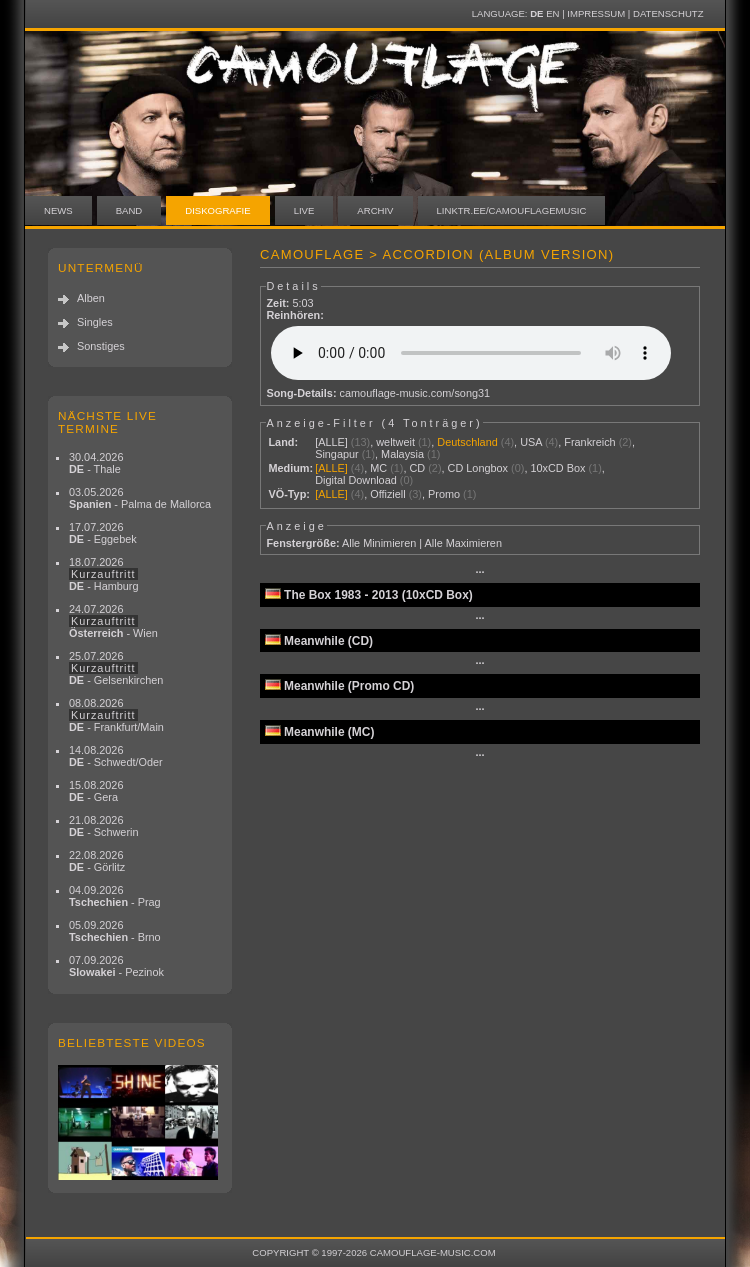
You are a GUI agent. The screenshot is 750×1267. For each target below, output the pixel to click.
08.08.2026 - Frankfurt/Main (116, 715)
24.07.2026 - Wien (113, 621)
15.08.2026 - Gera (96, 791)
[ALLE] (331, 442)
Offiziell (387, 494)
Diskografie (217, 210)
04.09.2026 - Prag (115, 896)
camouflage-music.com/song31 (415, 393)
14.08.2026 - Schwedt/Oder (116, 756)
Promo (444, 494)
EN (552, 13)
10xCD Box (557, 468)
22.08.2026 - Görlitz (97, 861)
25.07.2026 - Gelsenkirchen (116, 668)
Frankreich (589, 442)
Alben (91, 298)
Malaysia (402, 454)
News (58, 210)
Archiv (375, 210)
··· (479, 572)
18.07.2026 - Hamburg (104, 574)
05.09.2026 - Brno (115, 931)
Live (304, 210)
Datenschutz (668, 13)
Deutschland (467, 442)
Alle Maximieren (463, 543)
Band (129, 210)
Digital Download (356, 480)
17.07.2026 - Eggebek (103, 533)
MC (378, 468)
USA (531, 442)
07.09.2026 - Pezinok (116, 966)
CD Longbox (478, 468)
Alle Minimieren (379, 543)
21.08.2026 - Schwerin (104, 826)
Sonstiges (101, 346)
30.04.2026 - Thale (96, 463)
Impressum (596, 13)
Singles (95, 322)
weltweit (395, 442)
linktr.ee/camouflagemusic (512, 210)
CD (417, 468)
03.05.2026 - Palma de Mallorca (140, 498)
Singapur (337, 454)
